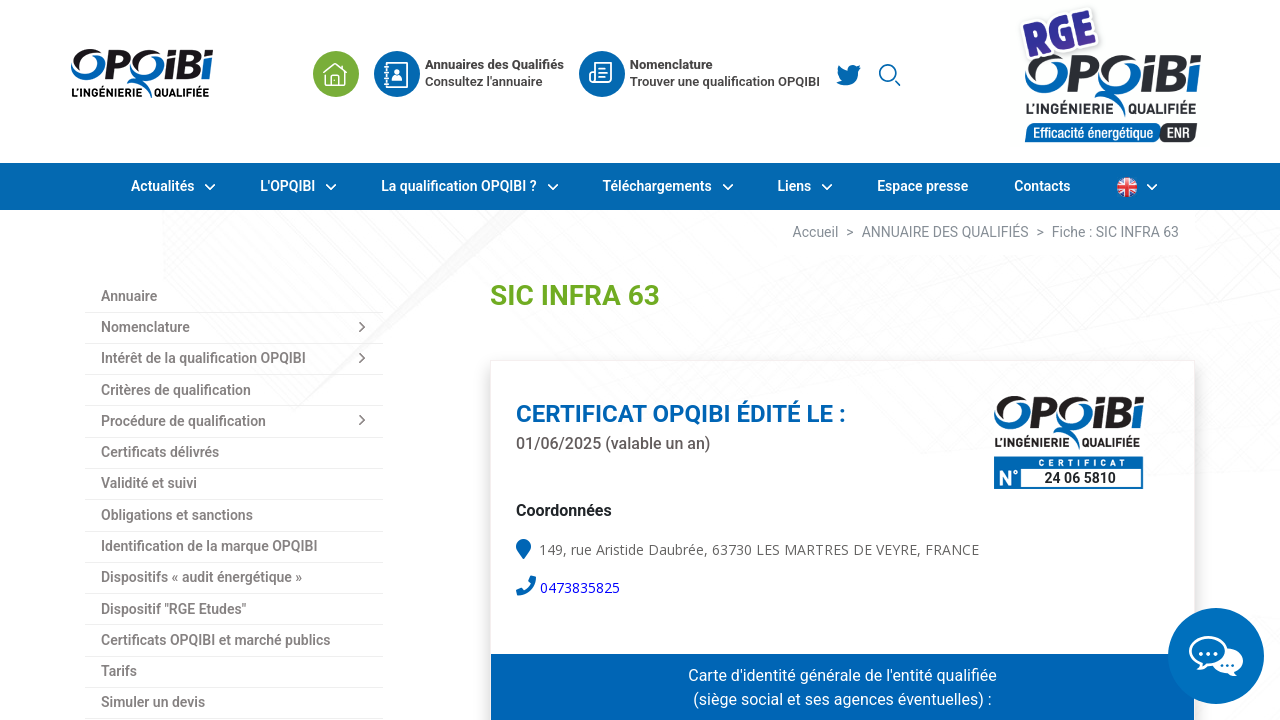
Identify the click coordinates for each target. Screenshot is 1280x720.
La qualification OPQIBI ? (460, 186)
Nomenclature (145, 327)
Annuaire (129, 296)
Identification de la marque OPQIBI (209, 546)
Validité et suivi (149, 483)
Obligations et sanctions (177, 515)
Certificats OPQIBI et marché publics (215, 640)
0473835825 (580, 587)
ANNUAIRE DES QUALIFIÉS (945, 232)
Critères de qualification (176, 390)
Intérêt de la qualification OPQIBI (203, 358)
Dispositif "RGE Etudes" (173, 609)
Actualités (164, 186)
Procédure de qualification (183, 421)
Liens (796, 186)
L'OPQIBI (289, 186)
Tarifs (119, 671)
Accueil (816, 232)
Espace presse (922, 186)
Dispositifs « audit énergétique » (201, 577)
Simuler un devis (153, 702)
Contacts (1042, 186)
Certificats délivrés (160, 452)
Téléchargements (659, 186)
